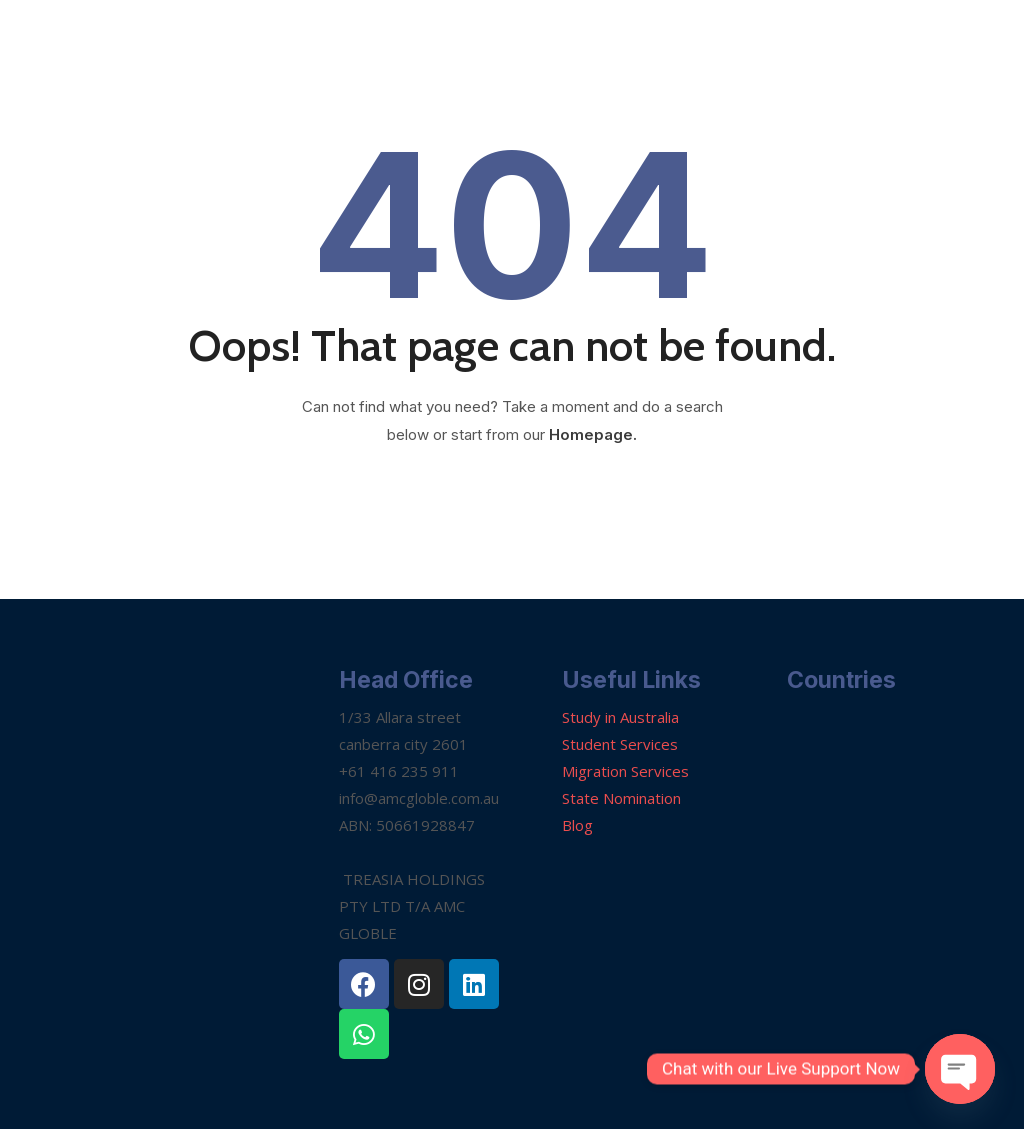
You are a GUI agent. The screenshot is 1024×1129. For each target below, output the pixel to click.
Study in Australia (620, 717)
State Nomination (621, 798)
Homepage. (593, 434)
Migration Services (625, 771)
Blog (577, 825)
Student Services (620, 744)
